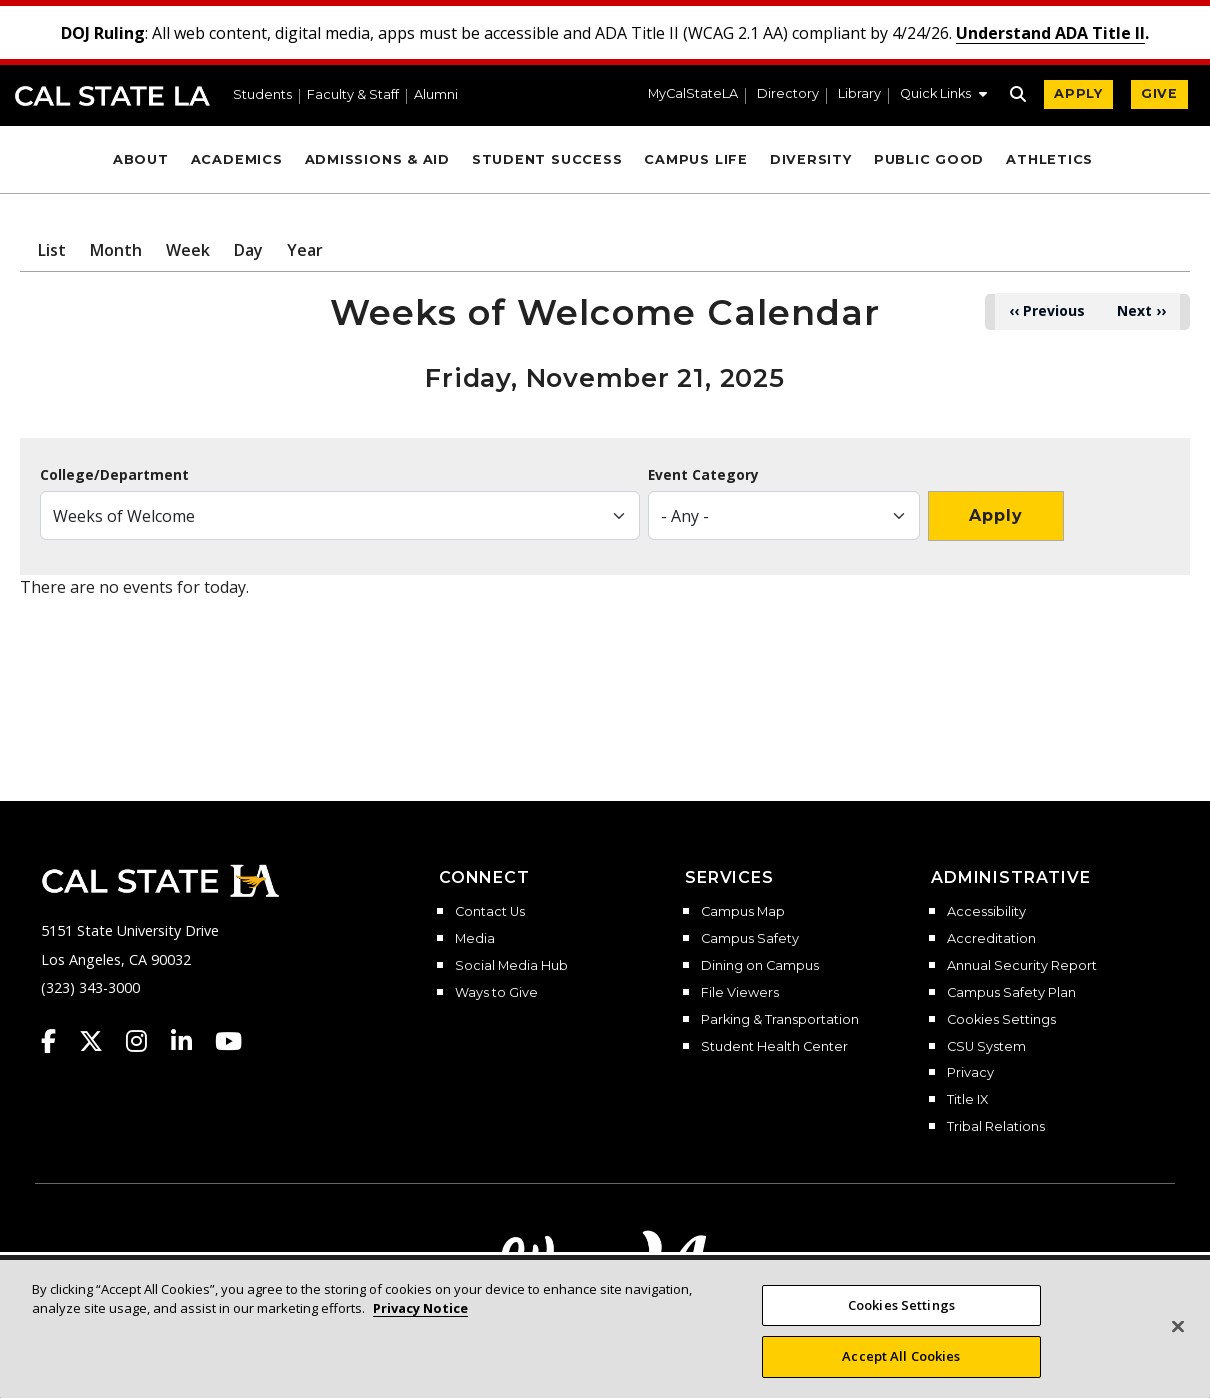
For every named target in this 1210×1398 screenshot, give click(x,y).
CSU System (986, 1047)
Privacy (970, 1073)
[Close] (1178, 1348)
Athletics (1049, 159)
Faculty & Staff (353, 95)
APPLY (1078, 93)
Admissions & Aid (377, 159)
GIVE (1159, 93)
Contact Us (490, 912)
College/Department (114, 475)
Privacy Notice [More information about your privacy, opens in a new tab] (420, 1330)
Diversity (811, 159)
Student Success (547, 159)
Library (859, 94)
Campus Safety (750, 939)
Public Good (929, 159)
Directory (788, 94)
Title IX (967, 1100)
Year (305, 250)
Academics (237, 159)
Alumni (436, 95)
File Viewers (740, 993)
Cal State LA (112, 96)
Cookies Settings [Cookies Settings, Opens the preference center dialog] (901, 1326)
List (52, 250)
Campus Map (743, 912)
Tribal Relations (996, 1127)
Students (262, 95)
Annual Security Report (1022, 966)
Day (248, 250)
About (141, 159)
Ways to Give (496, 993)
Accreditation (991, 939)
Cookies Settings (1001, 1020)
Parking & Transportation (780, 1020)
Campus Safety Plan (1011, 993)
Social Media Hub (511, 966)
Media (475, 939)
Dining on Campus (760, 966)
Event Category (703, 475)
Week (188, 250)
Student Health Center (774, 1047)
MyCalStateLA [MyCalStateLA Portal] (693, 94)
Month (116, 250)
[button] (943, 96)
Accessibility (986, 912)
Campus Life (695, 159)
